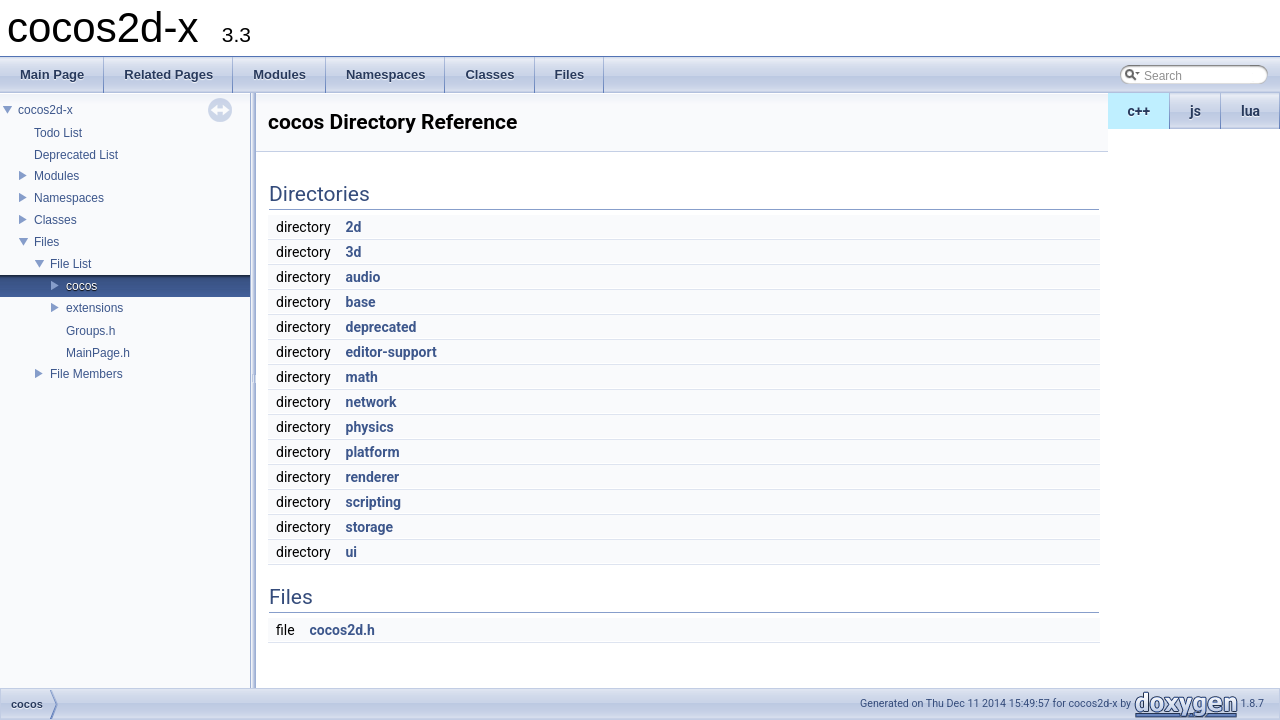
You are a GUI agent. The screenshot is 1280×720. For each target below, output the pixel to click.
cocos (81, 286)
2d (354, 227)
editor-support (391, 352)
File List (70, 264)
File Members (86, 374)
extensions (94, 308)
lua (1250, 111)
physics (370, 427)
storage (370, 527)
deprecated (381, 327)
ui (352, 552)
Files (46, 242)
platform (373, 452)
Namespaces (69, 198)
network (371, 402)
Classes (55, 220)
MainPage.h (98, 353)
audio (363, 277)
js (1195, 111)
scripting (373, 502)
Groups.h (90, 331)
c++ (1139, 111)
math (362, 377)
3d (354, 252)
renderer (373, 477)
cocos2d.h (342, 630)
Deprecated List (76, 155)
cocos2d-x (45, 110)
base (361, 302)
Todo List (58, 133)
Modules (56, 176)
